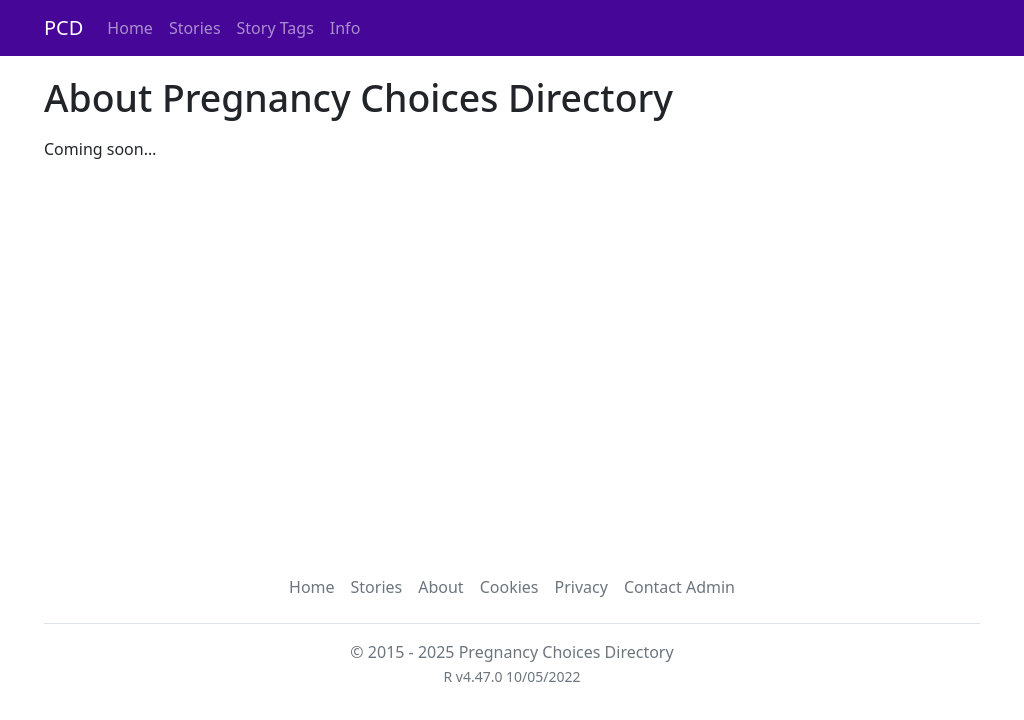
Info (345, 28)
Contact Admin (679, 587)
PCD (63, 27)
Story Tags (275, 28)
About (440, 587)
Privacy (581, 587)
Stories (195, 28)
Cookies (509, 587)
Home (130, 28)
